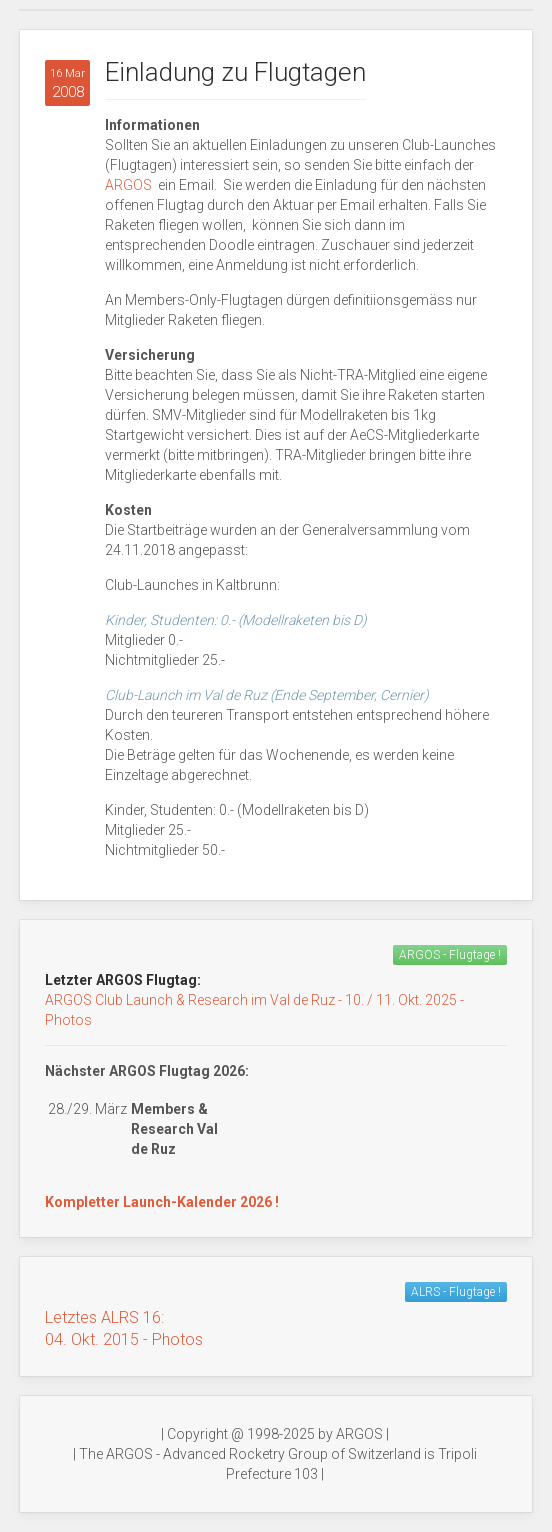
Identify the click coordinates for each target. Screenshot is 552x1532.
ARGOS (130, 185)
